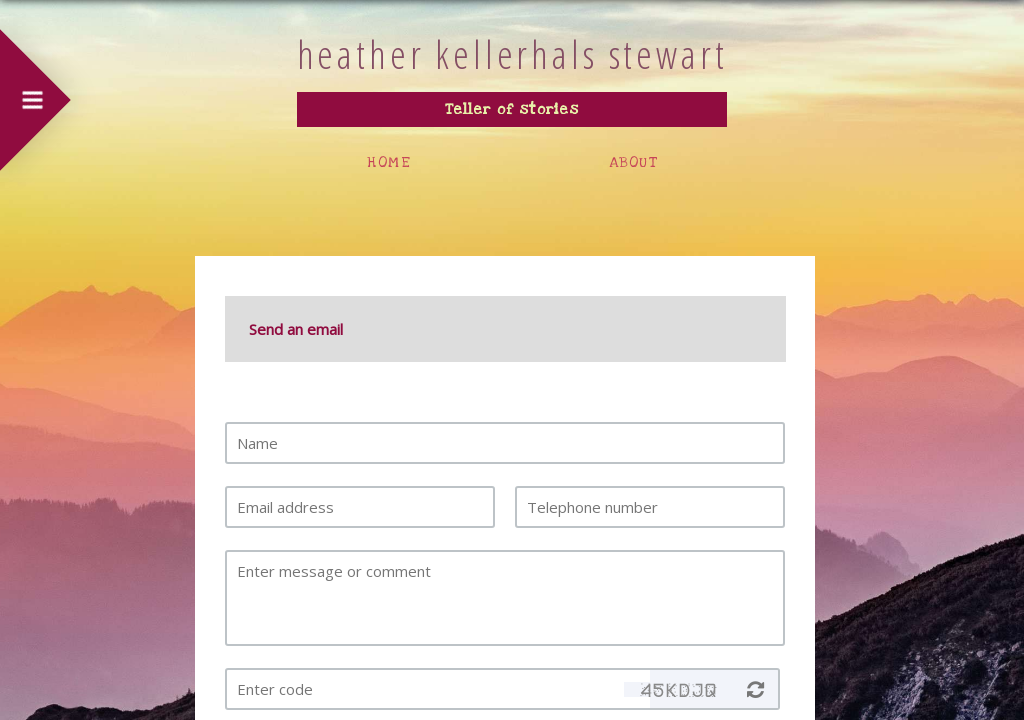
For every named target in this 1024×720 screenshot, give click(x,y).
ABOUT (634, 162)
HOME (389, 162)
